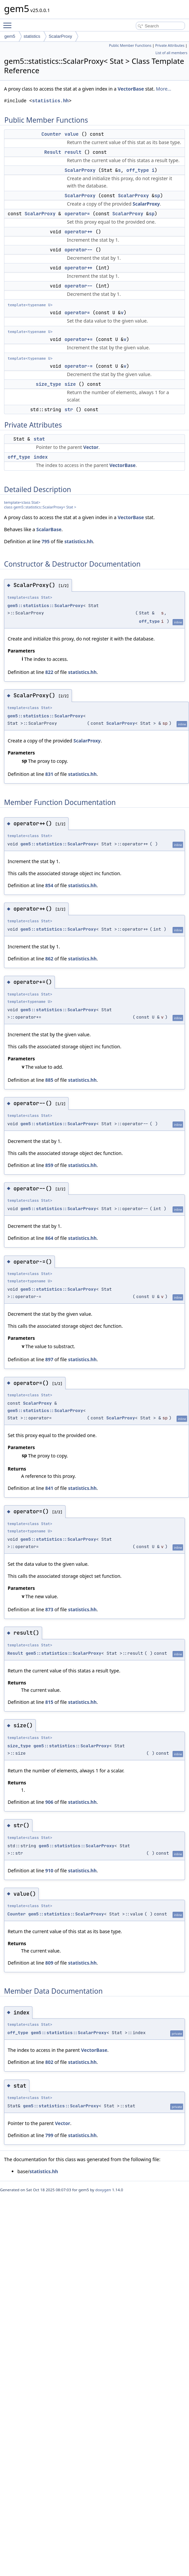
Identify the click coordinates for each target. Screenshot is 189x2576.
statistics (32, 36)
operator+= (79, 339)
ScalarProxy (60, 36)
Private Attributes (169, 45)
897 (49, 1359)
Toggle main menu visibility (9, 22)
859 (49, 1165)
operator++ (79, 232)
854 (49, 885)
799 (49, 2135)
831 (49, 774)
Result (52, 152)
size (70, 384)
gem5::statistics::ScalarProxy (45, 605)
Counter (51, 134)
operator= (77, 214)
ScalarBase (49, 529)
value (72, 134)
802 (49, 2062)
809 (49, 1963)
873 (49, 1609)
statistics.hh (50, 101)
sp (157, 196)
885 (49, 1080)
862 (49, 958)
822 (49, 672)
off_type (137, 170)
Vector (91, 447)
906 (49, 1802)
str (69, 409)
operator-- (79, 250)
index (41, 457)
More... (163, 89)
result (73, 152)
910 (49, 1870)
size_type (48, 384)
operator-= (79, 366)
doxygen (103, 2189)
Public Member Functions (130, 45)
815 (49, 1702)
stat (39, 439)
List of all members (171, 52)
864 (49, 1238)
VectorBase (131, 89)
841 (49, 1488)
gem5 (9, 36)
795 (45, 541)
